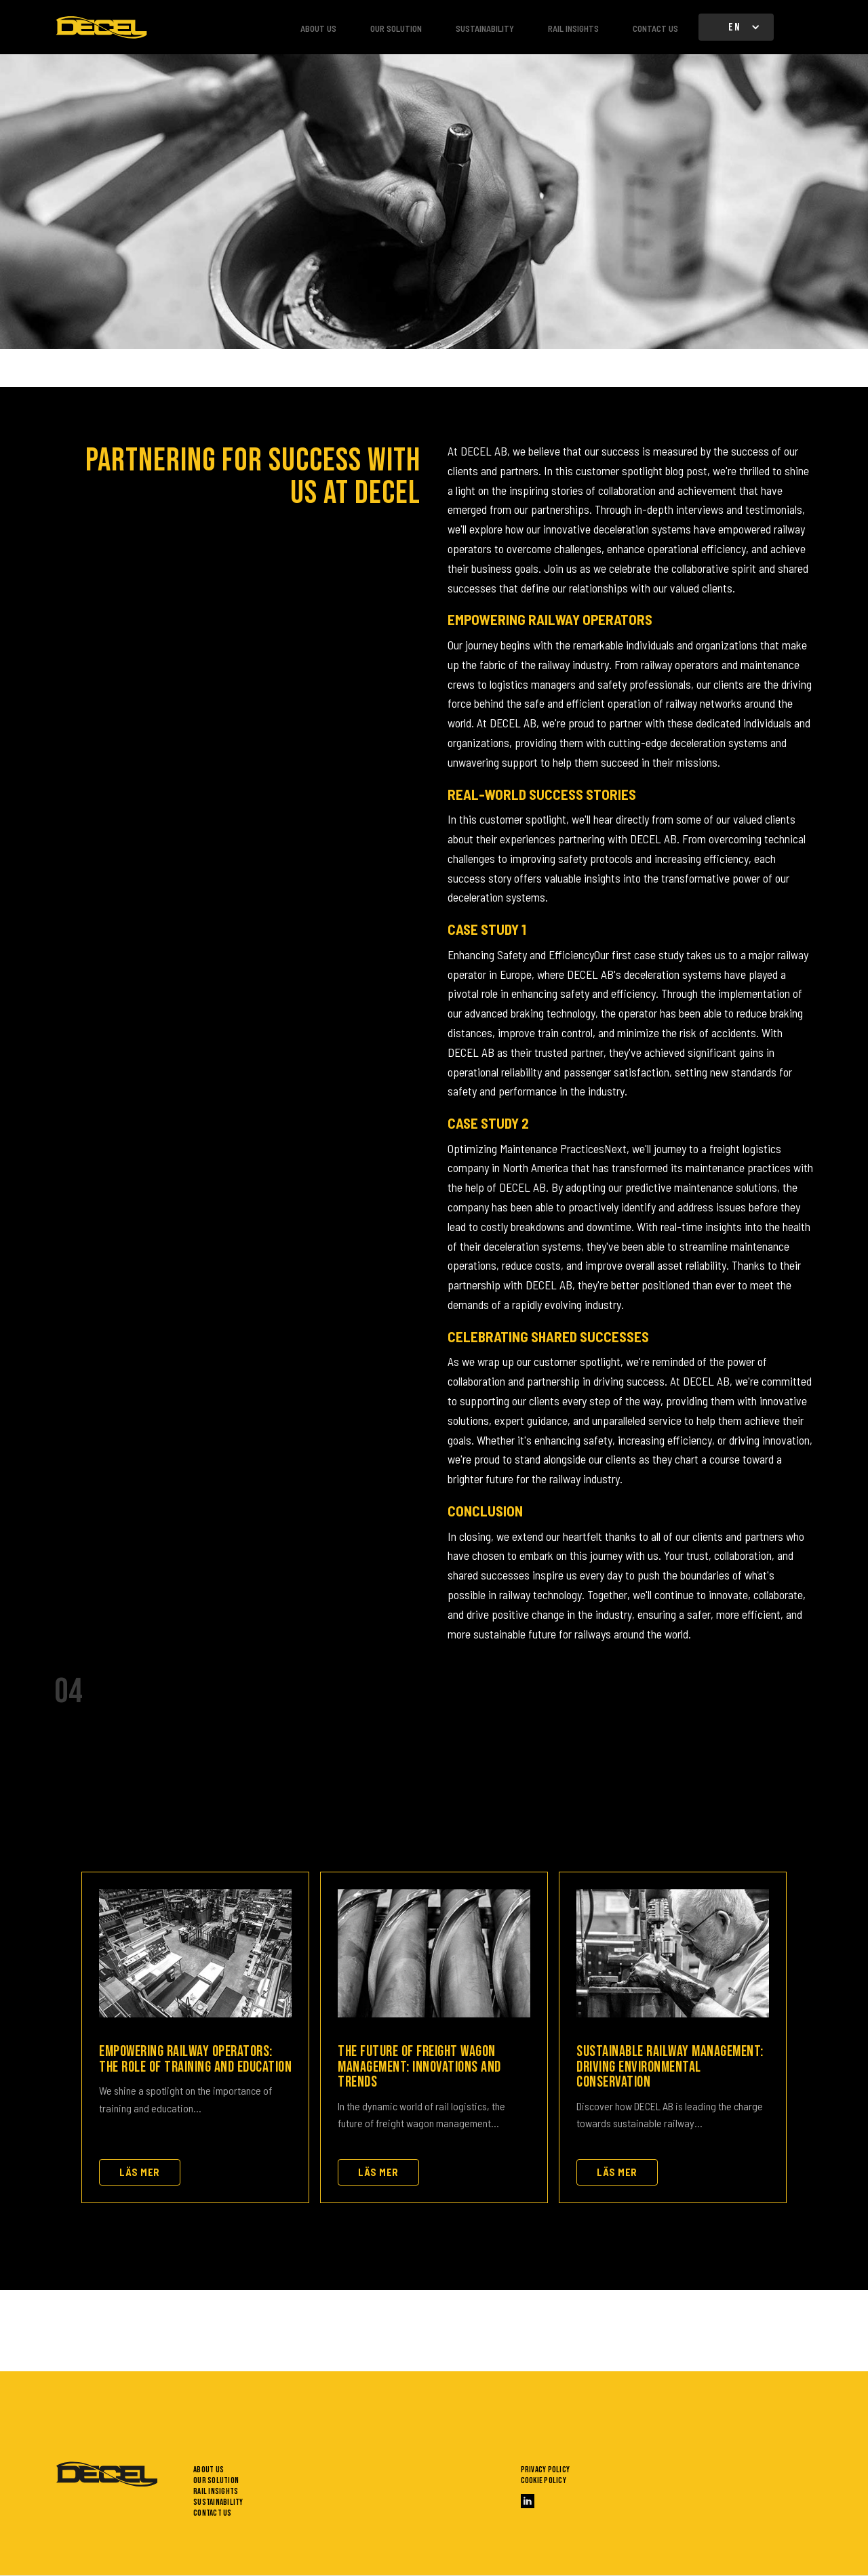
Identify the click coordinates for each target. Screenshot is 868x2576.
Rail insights (573, 28)
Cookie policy (543, 2480)
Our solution (396, 28)
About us (318, 28)
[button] (736, 27)
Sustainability (485, 28)
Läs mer (139, 2172)
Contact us (655, 28)
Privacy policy (545, 2469)
